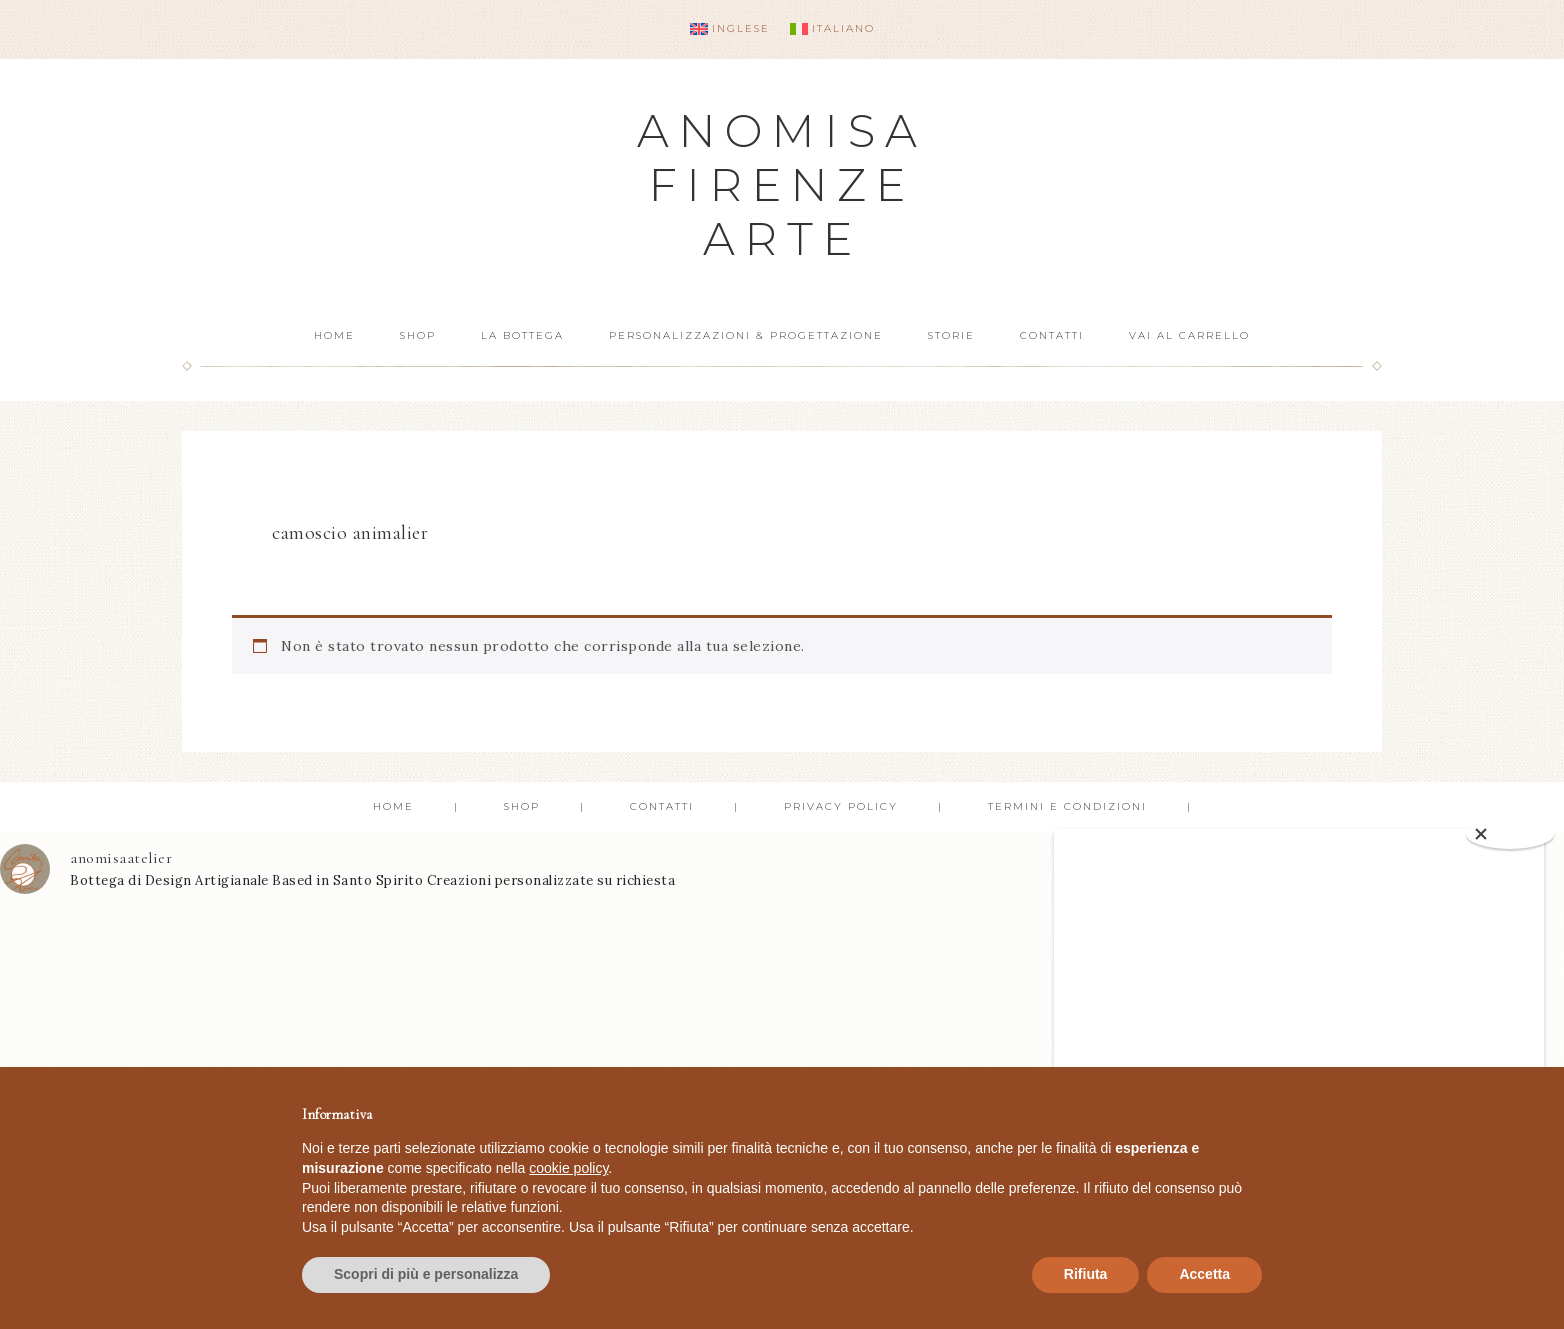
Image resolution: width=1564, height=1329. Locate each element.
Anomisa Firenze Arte (782, 184)
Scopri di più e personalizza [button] (426, 1274)
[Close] (1510, 834)
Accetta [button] (1204, 1274)
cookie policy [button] (568, 1168)
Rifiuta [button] (1086, 1274)
